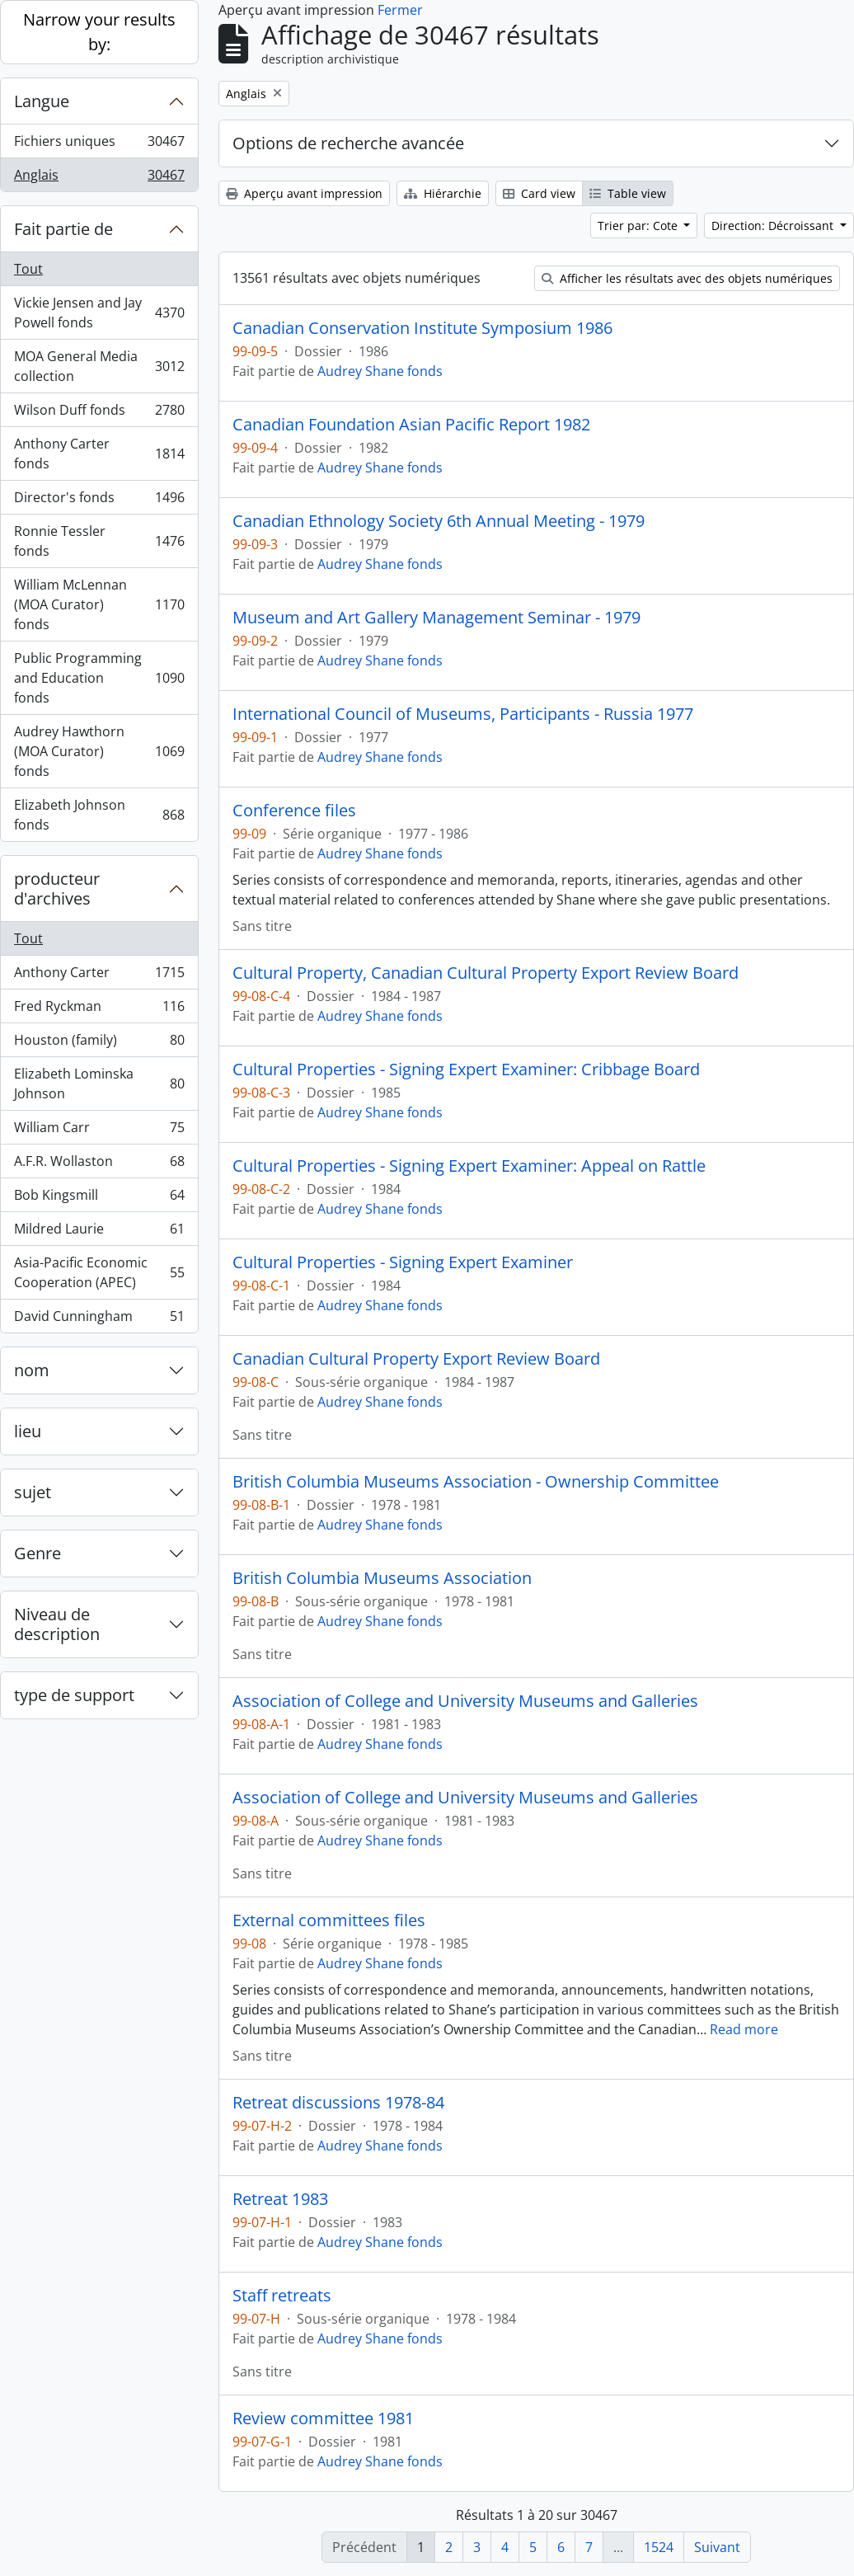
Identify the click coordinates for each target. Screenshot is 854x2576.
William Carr (99, 1131)
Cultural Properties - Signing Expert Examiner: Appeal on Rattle (469, 1166)
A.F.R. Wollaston (99, 1164)
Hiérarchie (442, 193)
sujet (32, 1492)
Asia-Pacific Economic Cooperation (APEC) (99, 1272)
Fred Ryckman (99, 1009)
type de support (74, 1695)
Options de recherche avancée (348, 143)
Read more (744, 2029)
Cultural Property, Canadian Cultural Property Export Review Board (485, 973)
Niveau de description (57, 1624)
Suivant (717, 2547)
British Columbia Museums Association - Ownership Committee (475, 1482)
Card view (539, 193)
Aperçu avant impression (304, 193)
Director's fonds (99, 501)
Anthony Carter (99, 976)
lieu (27, 1431)
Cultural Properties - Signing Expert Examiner (402, 1262)
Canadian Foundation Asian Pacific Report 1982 (411, 425)
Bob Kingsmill (99, 1198)
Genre (37, 1553)
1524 (658, 2547)
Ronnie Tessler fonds (99, 541)
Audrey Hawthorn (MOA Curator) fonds (99, 751)
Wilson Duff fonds (99, 413)
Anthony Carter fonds (99, 453)
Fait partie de (63, 229)
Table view (627, 193)
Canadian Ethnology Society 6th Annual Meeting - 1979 (438, 521)
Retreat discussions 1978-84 (338, 2103)
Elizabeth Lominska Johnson (99, 1083)
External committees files (328, 1920)
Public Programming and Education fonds (99, 678)
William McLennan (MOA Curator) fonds (99, 604)
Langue (41, 101)
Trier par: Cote (639, 225)
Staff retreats (281, 2296)
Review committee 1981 (323, 2418)
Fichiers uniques (99, 144)
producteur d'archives (57, 888)
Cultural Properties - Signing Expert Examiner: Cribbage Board (466, 1069)
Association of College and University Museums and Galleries (465, 1701)
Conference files (294, 810)
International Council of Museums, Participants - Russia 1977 (462, 714)
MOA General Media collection (99, 366)
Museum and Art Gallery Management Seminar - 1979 (436, 618)
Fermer (400, 10)
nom (31, 1370)
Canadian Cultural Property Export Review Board (416, 1359)
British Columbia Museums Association (382, 1578)
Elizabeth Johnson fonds (99, 815)
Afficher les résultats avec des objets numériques (687, 278)
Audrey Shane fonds (380, 371)
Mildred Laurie (99, 1232)
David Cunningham (99, 1319)
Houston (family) (99, 1043)
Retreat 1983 (280, 2199)
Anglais (99, 178)
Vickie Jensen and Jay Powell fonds (99, 312)
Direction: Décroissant (774, 225)
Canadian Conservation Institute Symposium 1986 (422, 328)
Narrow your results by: (99, 31)
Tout (28, 269)
